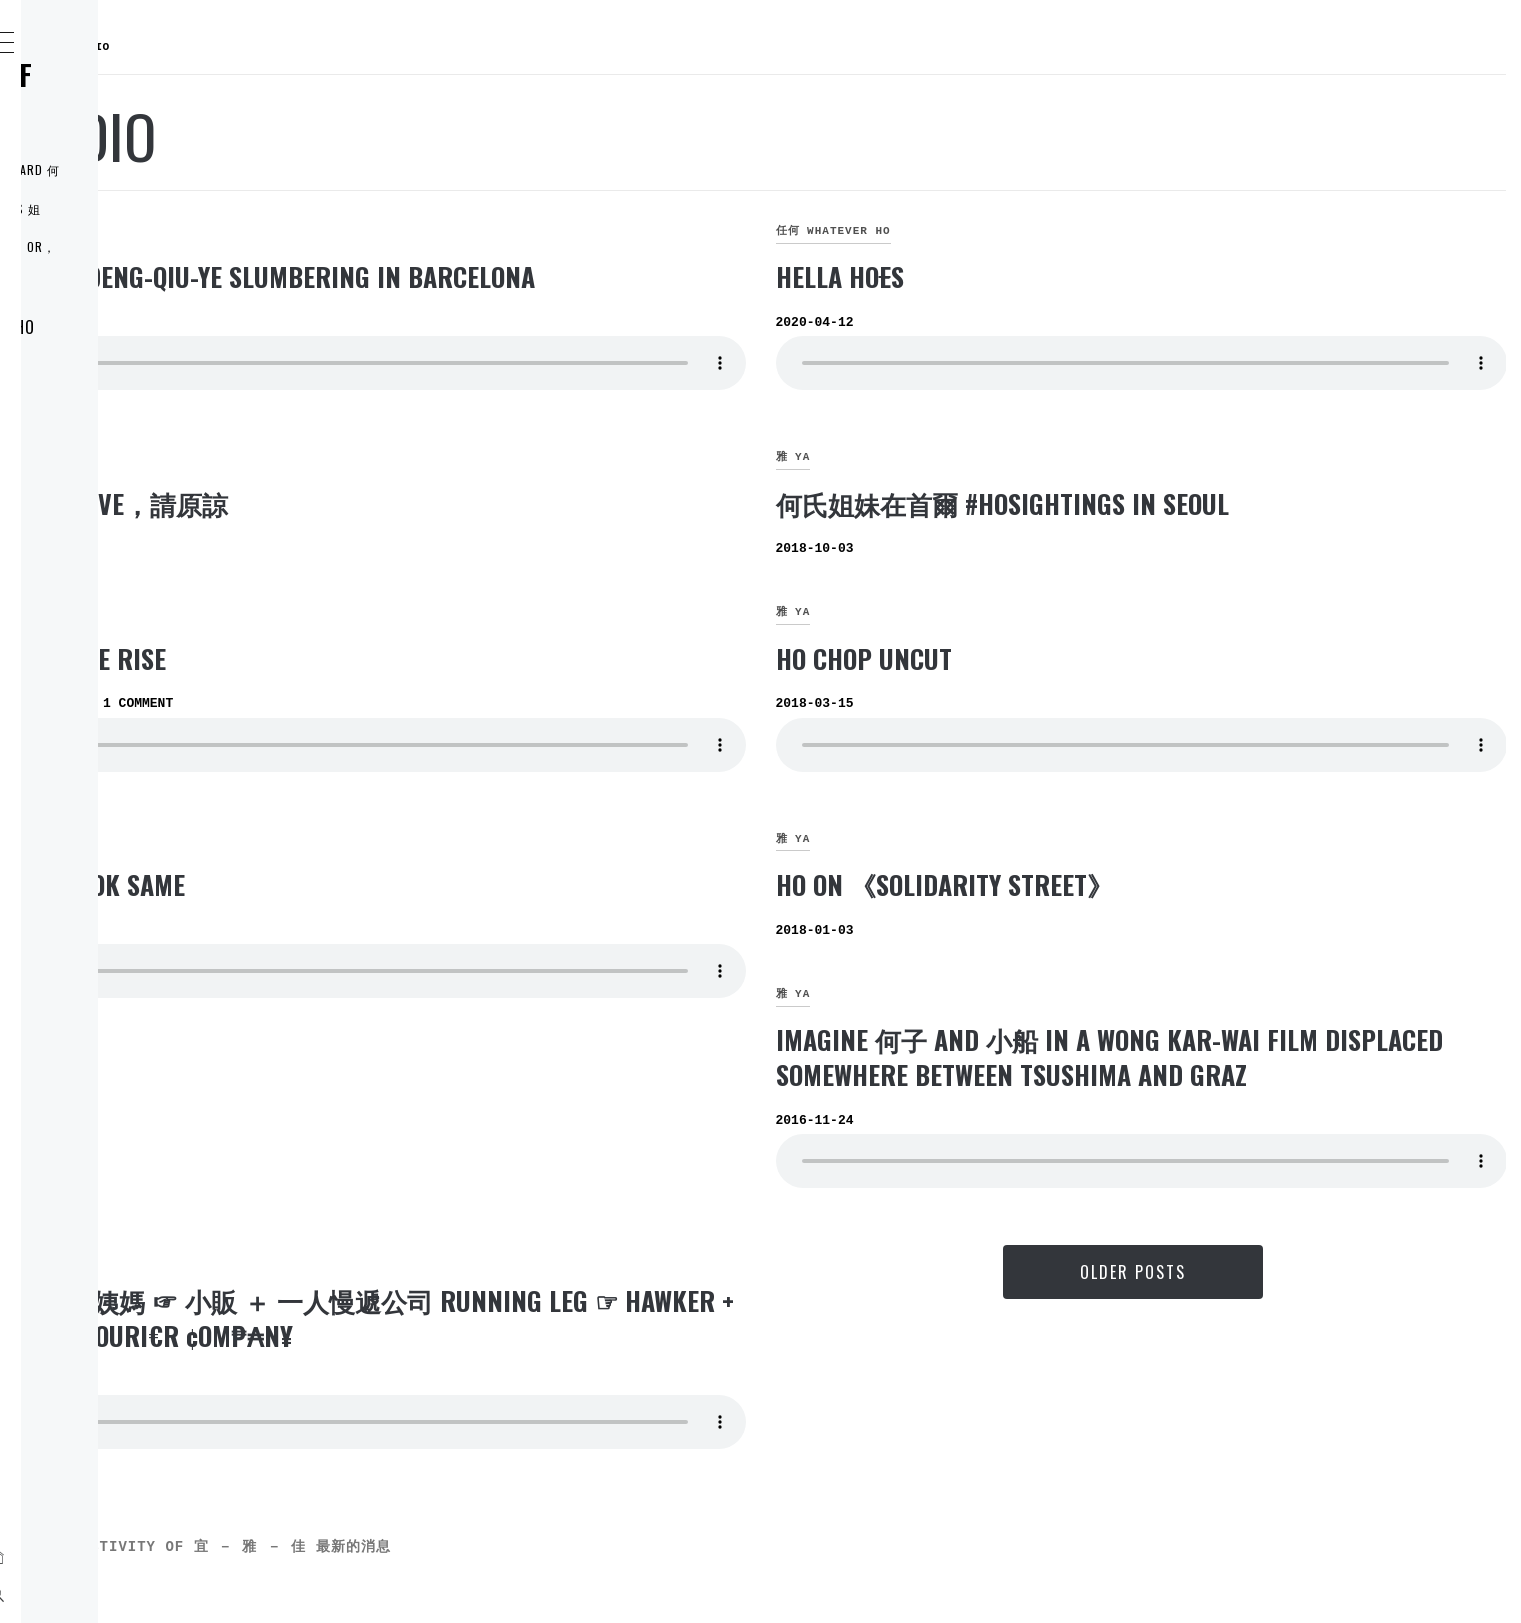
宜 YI (332, 612)
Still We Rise (390, 658)
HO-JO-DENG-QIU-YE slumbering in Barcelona (575, 276)
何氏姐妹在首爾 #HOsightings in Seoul (1152, 503)
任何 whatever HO (983, 231)
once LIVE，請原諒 (421, 503)
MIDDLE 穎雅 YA (131, 415)
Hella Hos (990, 276)
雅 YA (332, 231)
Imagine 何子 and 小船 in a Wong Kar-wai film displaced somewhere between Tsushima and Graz (1197, 1074)
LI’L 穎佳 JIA (119, 459)
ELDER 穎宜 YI (124, 371)
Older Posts (1208, 1307)
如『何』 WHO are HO (155, 327)
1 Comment (438, 703)
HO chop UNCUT (1014, 658)
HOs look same (400, 884)
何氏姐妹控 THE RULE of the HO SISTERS (154, 89)
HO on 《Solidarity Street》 (1094, 884)
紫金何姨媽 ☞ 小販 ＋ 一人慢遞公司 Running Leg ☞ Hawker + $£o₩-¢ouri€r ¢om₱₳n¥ (601, 1353)
